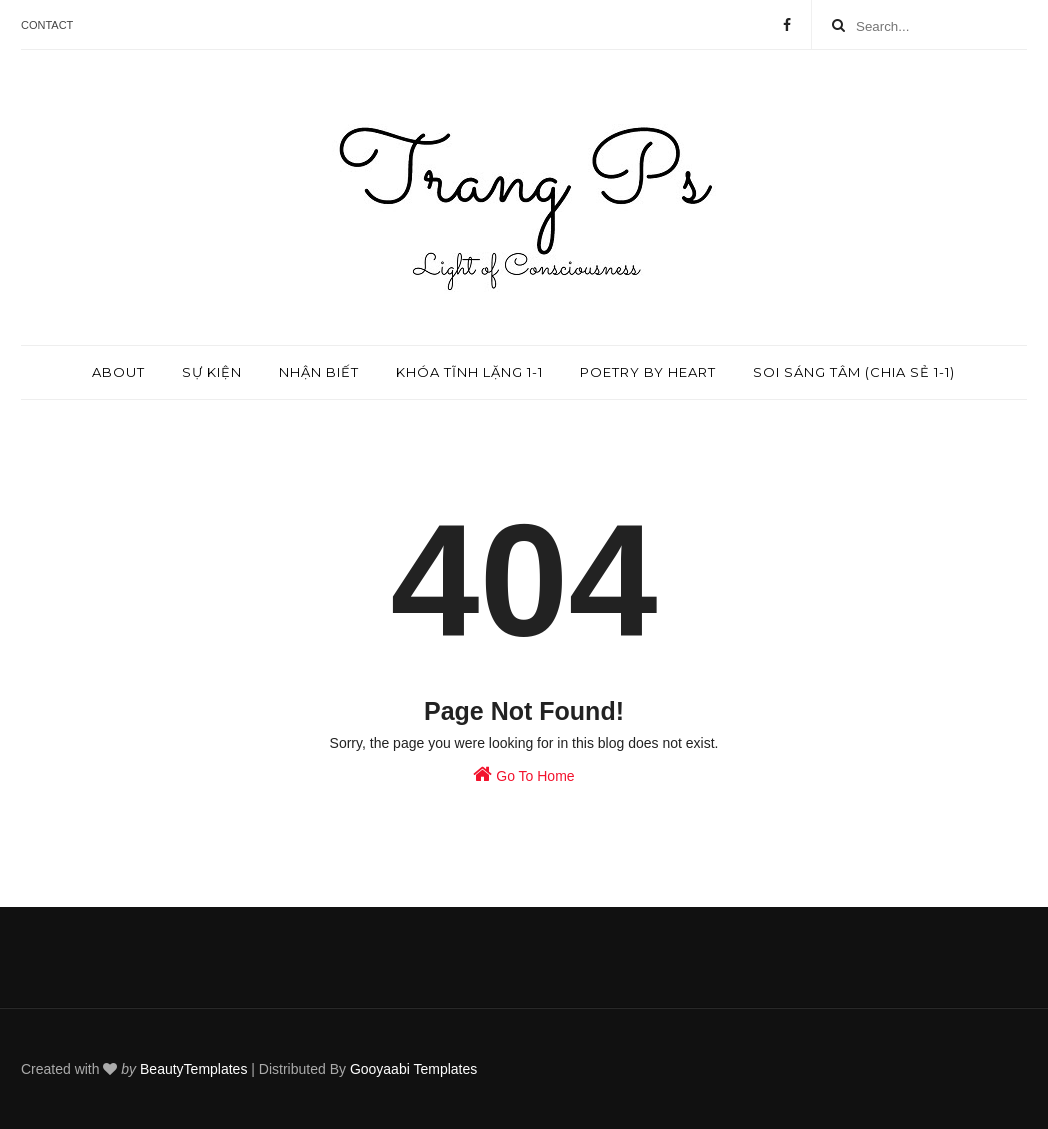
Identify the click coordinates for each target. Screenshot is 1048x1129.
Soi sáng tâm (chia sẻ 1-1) (854, 372)
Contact (47, 25)
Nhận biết (319, 372)
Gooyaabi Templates (413, 1069)
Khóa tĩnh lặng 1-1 (469, 372)
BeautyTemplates (193, 1069)
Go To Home (523, 774)
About (118, 372)
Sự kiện (212, 372)
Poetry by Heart (648, 372)
